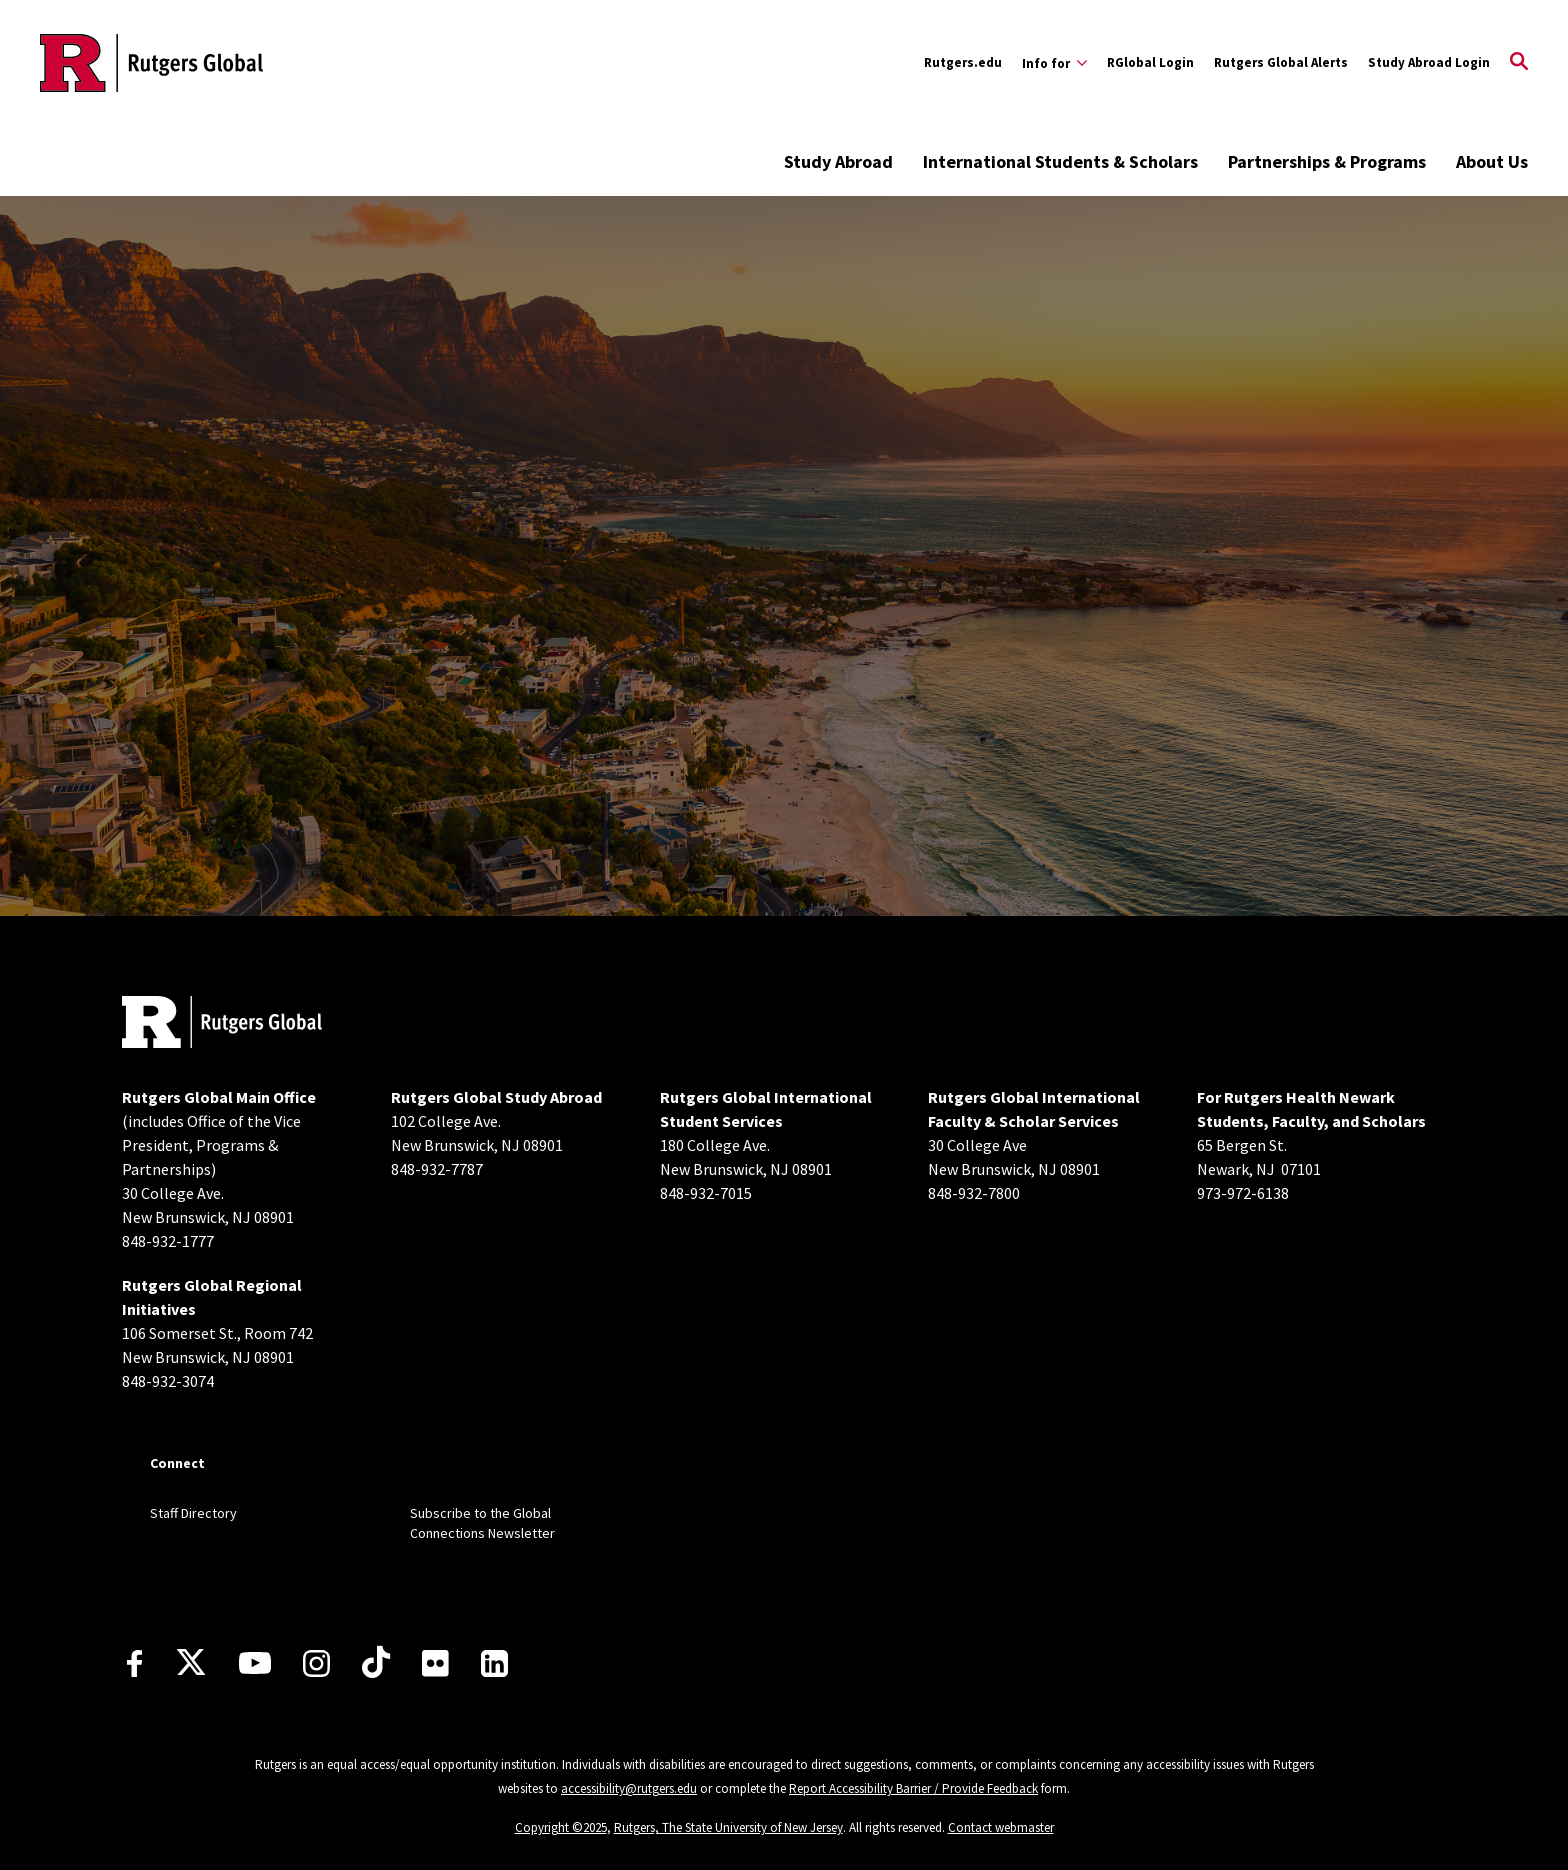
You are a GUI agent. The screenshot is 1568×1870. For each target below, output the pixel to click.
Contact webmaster (1001, 1827)
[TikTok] (376, 1663)
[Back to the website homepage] (151, 63)
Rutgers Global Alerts (1281, 62)
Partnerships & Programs (1327, 161)
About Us (1492, 161)
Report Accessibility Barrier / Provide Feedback (913, 1788)
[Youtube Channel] (255, 1663)
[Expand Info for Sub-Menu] (1054, 63)
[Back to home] (222, 1024)
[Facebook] (134, 1663)
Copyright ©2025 (561, 1827)
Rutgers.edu (963, 62)
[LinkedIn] (494, 1663)
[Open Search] (1519, 63)
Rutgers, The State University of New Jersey (728, 1827)
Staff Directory (193, 1513)
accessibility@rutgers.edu (629, 1788)
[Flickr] (435, 1663)
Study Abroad (838, 161)
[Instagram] (316, 1663)
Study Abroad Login (1429, 62)
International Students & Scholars (1060, 161)
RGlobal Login (1150, 62)
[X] (191, 1663)
